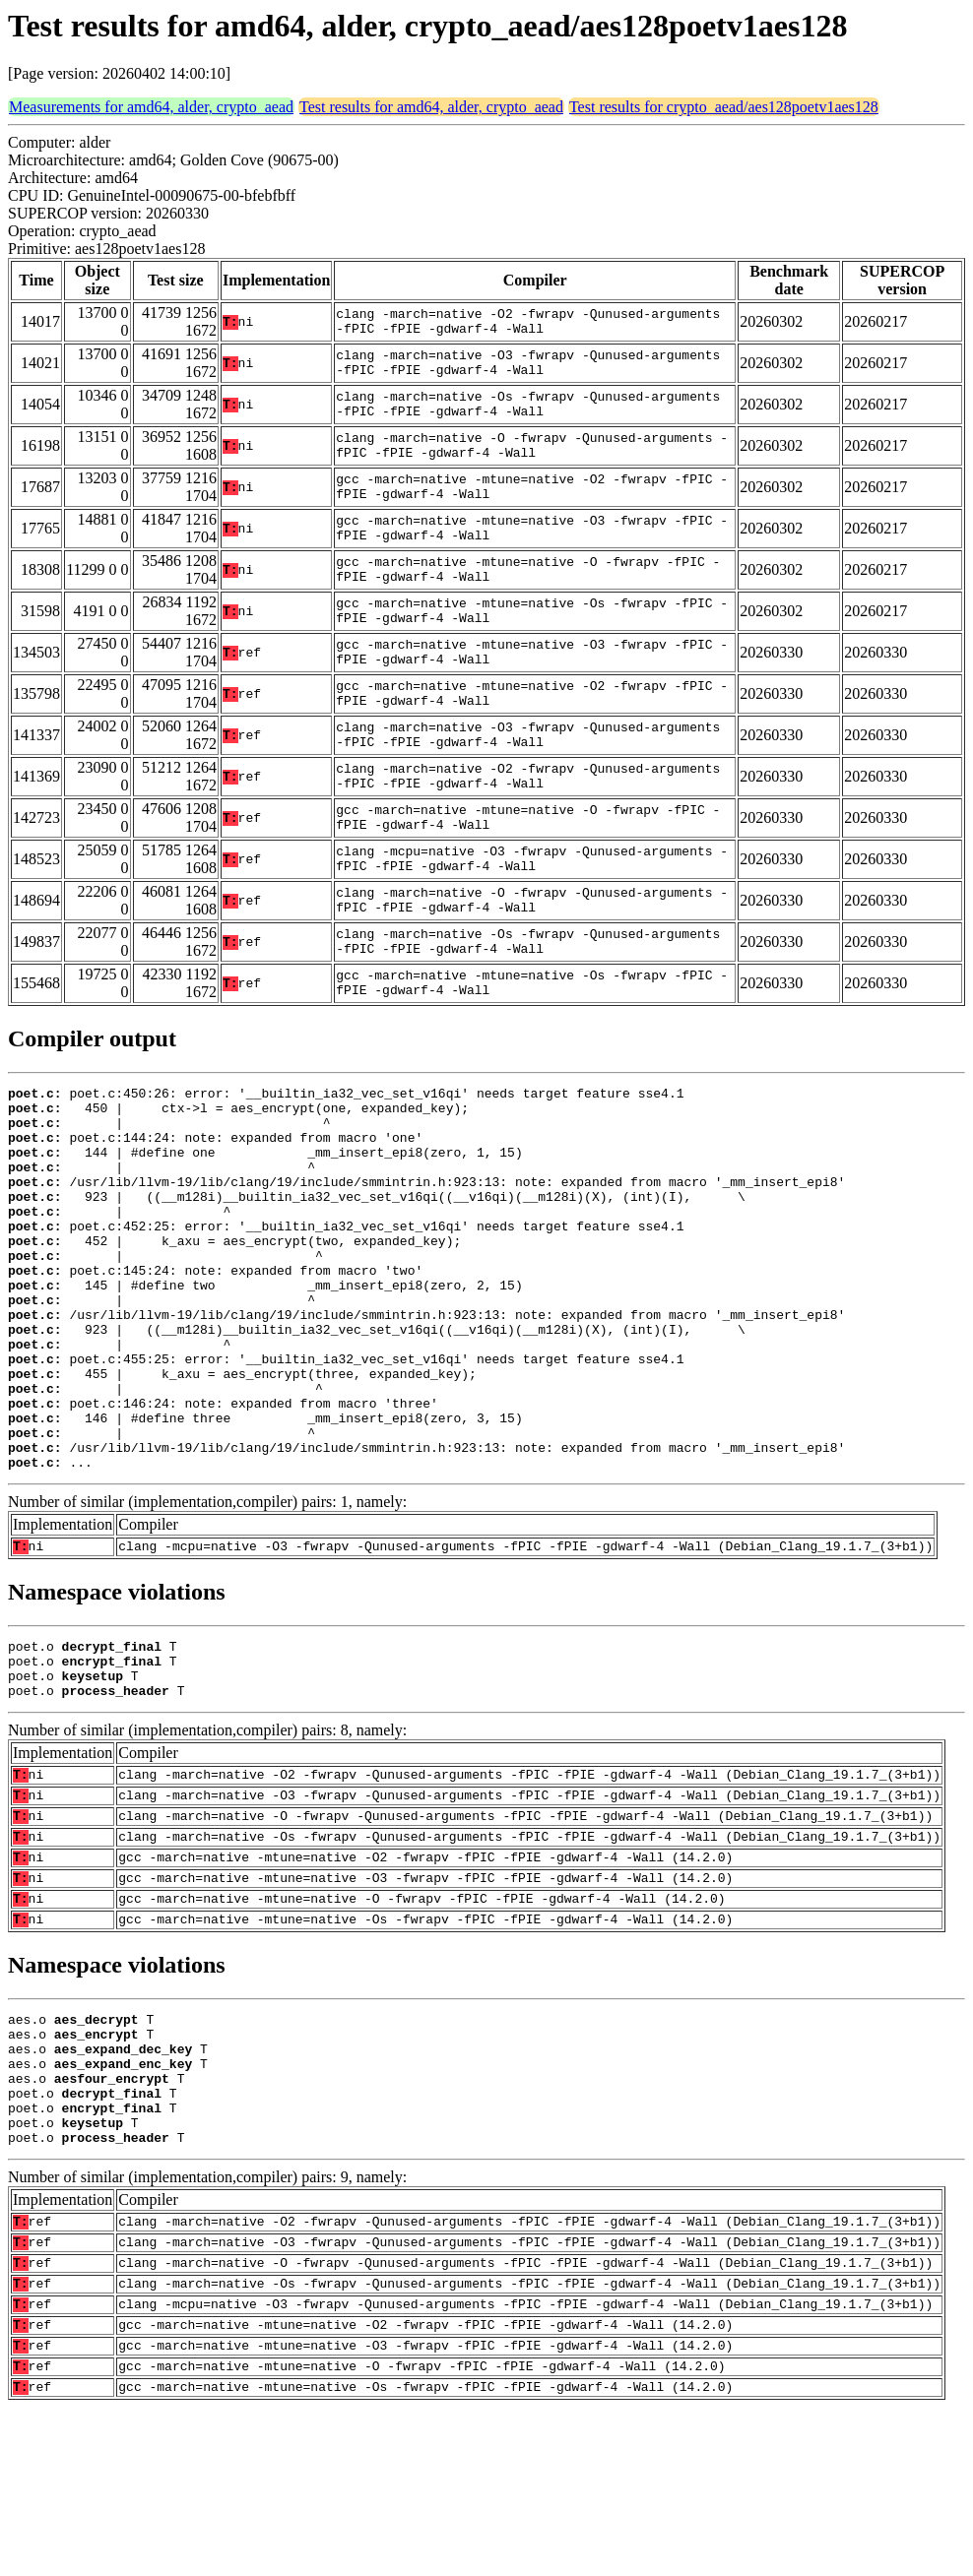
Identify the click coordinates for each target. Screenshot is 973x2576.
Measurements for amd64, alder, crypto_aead (151, 106)
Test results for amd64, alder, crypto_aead (431, 106)
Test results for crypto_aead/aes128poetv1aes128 (723, 106)
